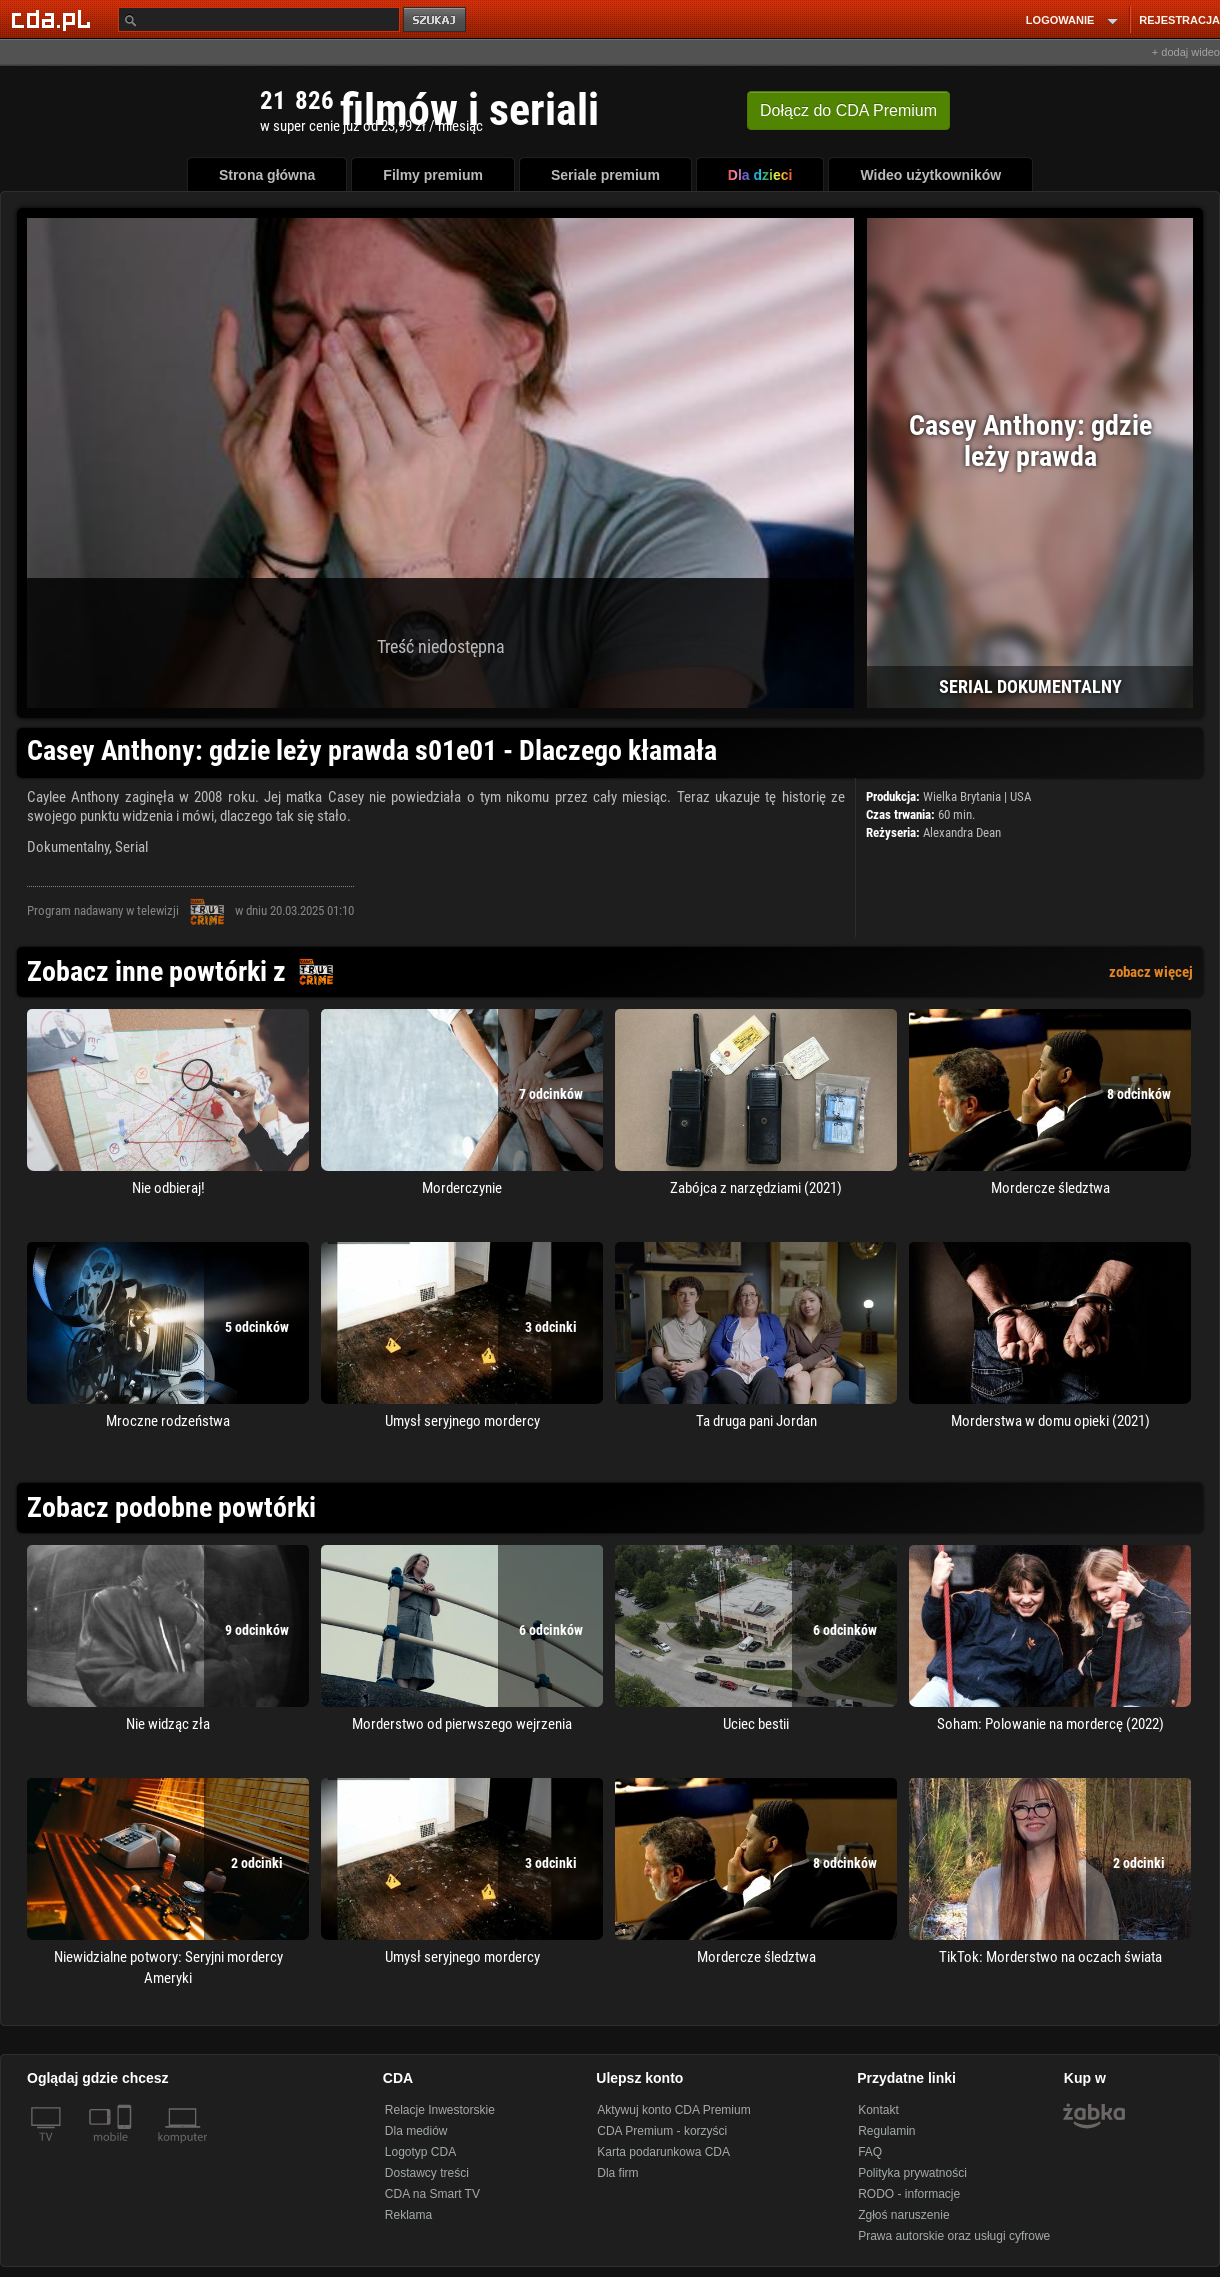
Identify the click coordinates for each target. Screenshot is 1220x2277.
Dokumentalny (68, 847)
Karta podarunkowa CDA (663, 2152)
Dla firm (617, 2173)
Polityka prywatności (912, 2173)
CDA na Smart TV (432, 2194)
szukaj (436, 20)
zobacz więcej (1151, 972)
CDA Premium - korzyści (662, 2131)
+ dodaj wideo (1186, 52)
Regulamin (886, 2131)
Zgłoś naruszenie (903, 2215)
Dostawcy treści (427, 2173)
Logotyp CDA (420, 2152)
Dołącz (848, 110)
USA (1020, 796)
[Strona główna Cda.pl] (54, 19)
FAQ (870, 2152)
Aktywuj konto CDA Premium (673, 2110)
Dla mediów (416, 2131)
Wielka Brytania (962, 796)
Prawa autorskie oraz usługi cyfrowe (954, 2236)
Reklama (408, 2215)
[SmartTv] (126, 2149)
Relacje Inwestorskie (440, 2110)
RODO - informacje (909, 2194)
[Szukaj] (259, 19)
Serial (131, 847)
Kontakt (878, 2110)
